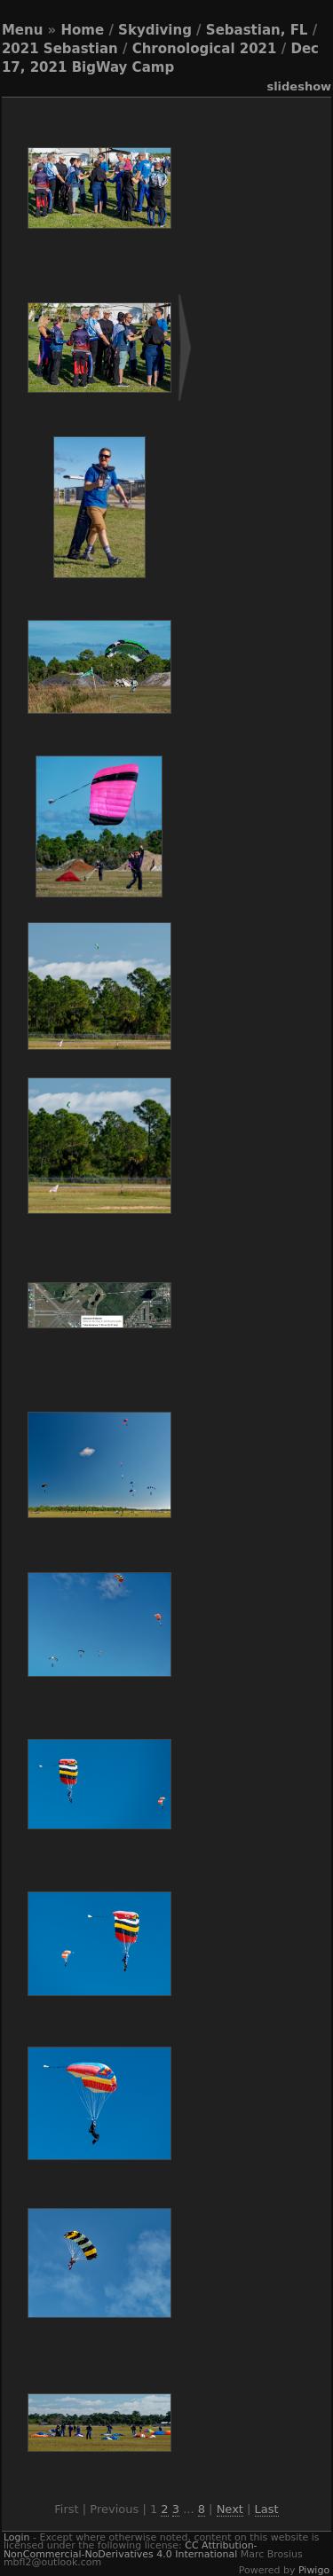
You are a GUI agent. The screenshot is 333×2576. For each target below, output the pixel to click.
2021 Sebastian (60, 49)
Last (267, 2509)
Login (17, 2537)
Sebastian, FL (257, 30)
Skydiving (155, 30)
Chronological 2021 (204, 49)
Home (83, 30)
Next (230, 2509)
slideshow (298, 86)
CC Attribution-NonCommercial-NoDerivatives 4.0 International (131, 2549)
